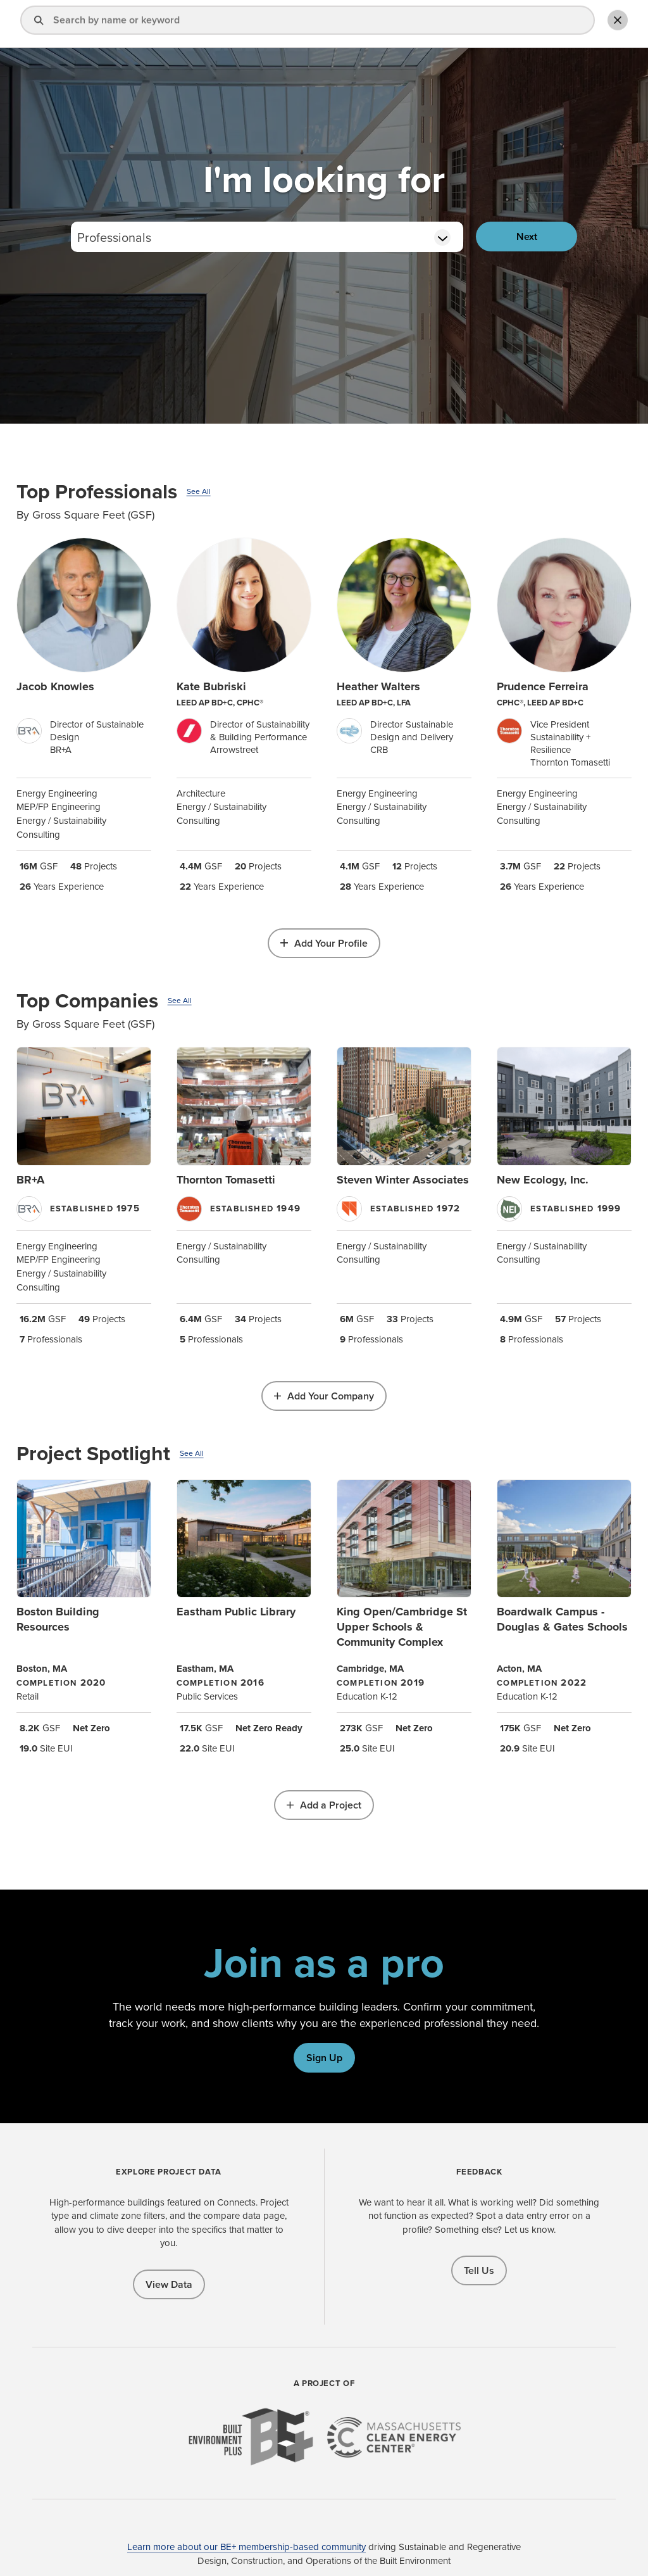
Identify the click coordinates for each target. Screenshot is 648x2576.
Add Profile (547, 24)
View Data (169, 2284)
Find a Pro (265, 24)
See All (199, 491)
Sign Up (324, 2057)
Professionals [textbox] (114, 237)
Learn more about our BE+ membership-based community (246, 2547)
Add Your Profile (331, 943)
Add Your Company (330, 1396)
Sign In (469, 24)
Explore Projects (343, 24)
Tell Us (479, 2270)
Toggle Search (612, 23)
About (412, 24)
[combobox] (267, 237)
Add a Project (330, 1805)
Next (526, 236)
